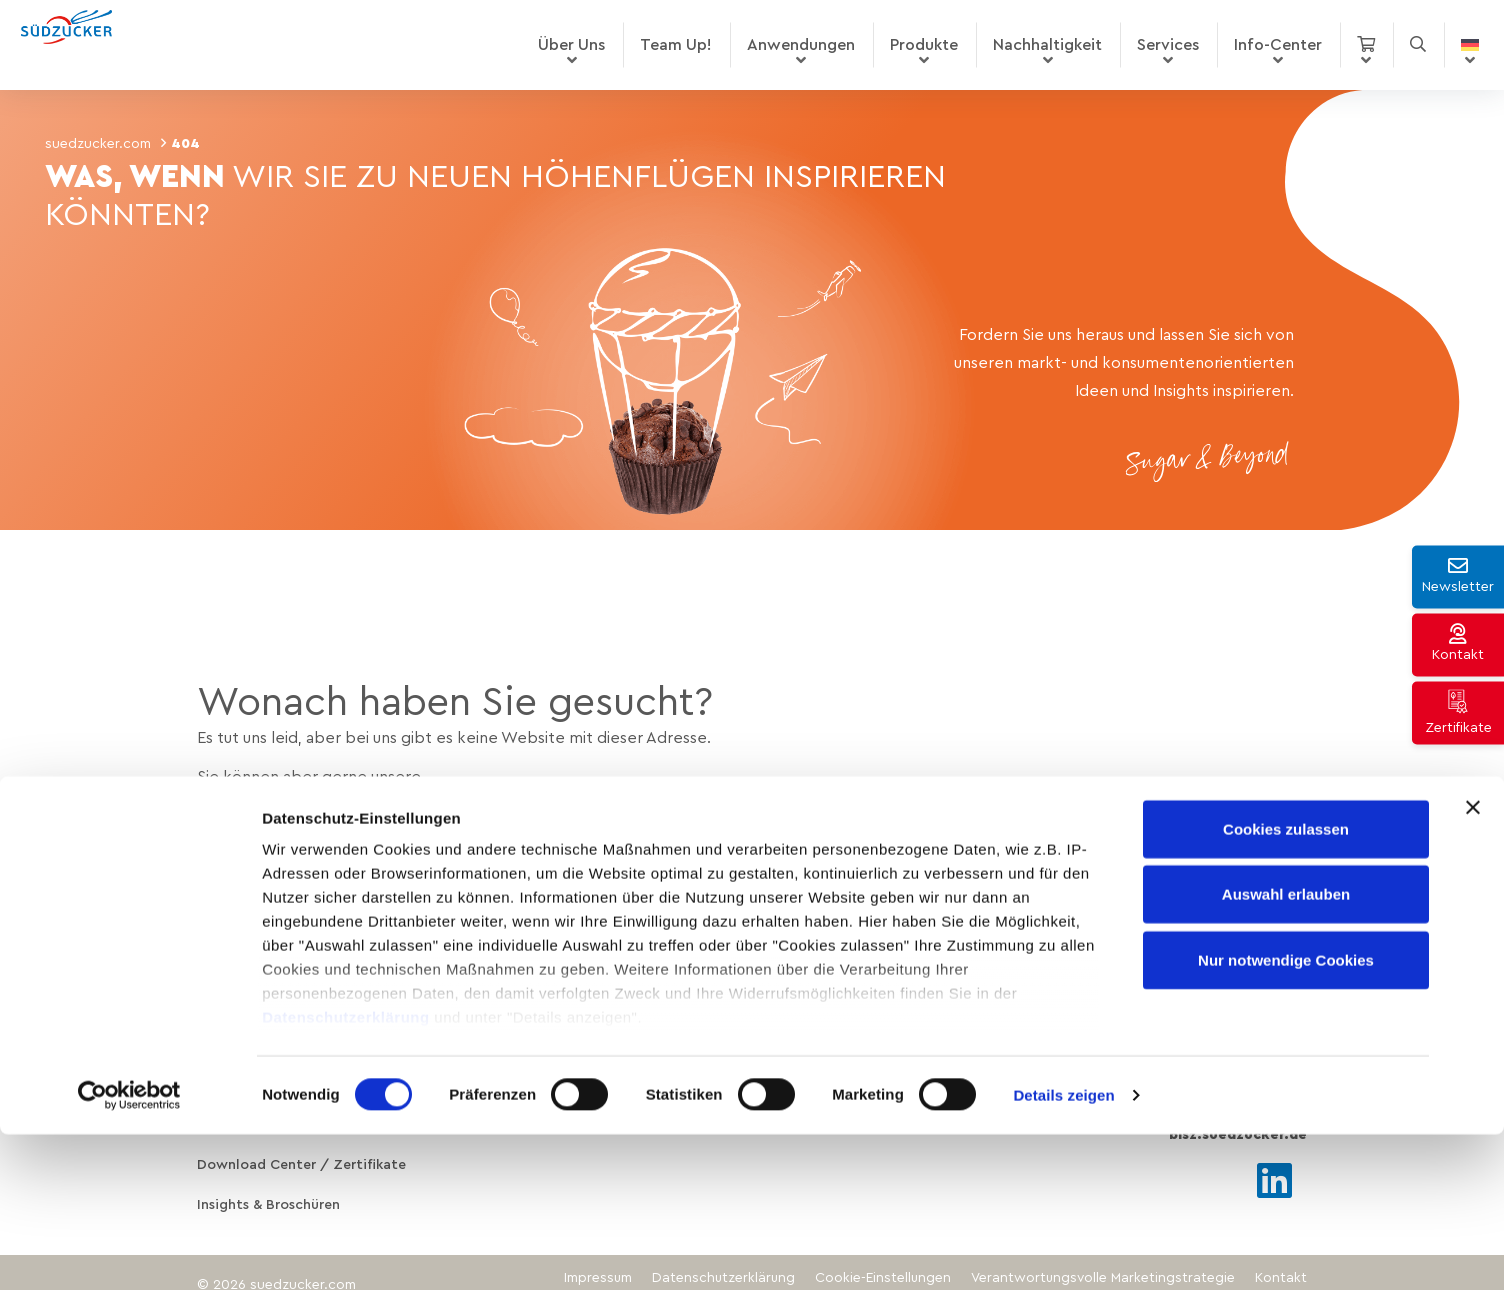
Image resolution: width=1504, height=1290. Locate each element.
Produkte (924, 45)
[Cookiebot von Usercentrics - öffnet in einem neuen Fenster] (129, 1251)
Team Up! (676, 45)
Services (1168, 45)
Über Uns (571, 45)
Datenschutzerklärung (346, 1172)
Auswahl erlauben (1286, 1049)
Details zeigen (1063, 1250)
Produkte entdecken (310, 821)
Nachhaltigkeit (1047, 45)
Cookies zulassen (1286, 984)
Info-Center (1278, 45)
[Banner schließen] (1473, 963)
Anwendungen (801, 45)
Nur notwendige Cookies (1286, 1115)
